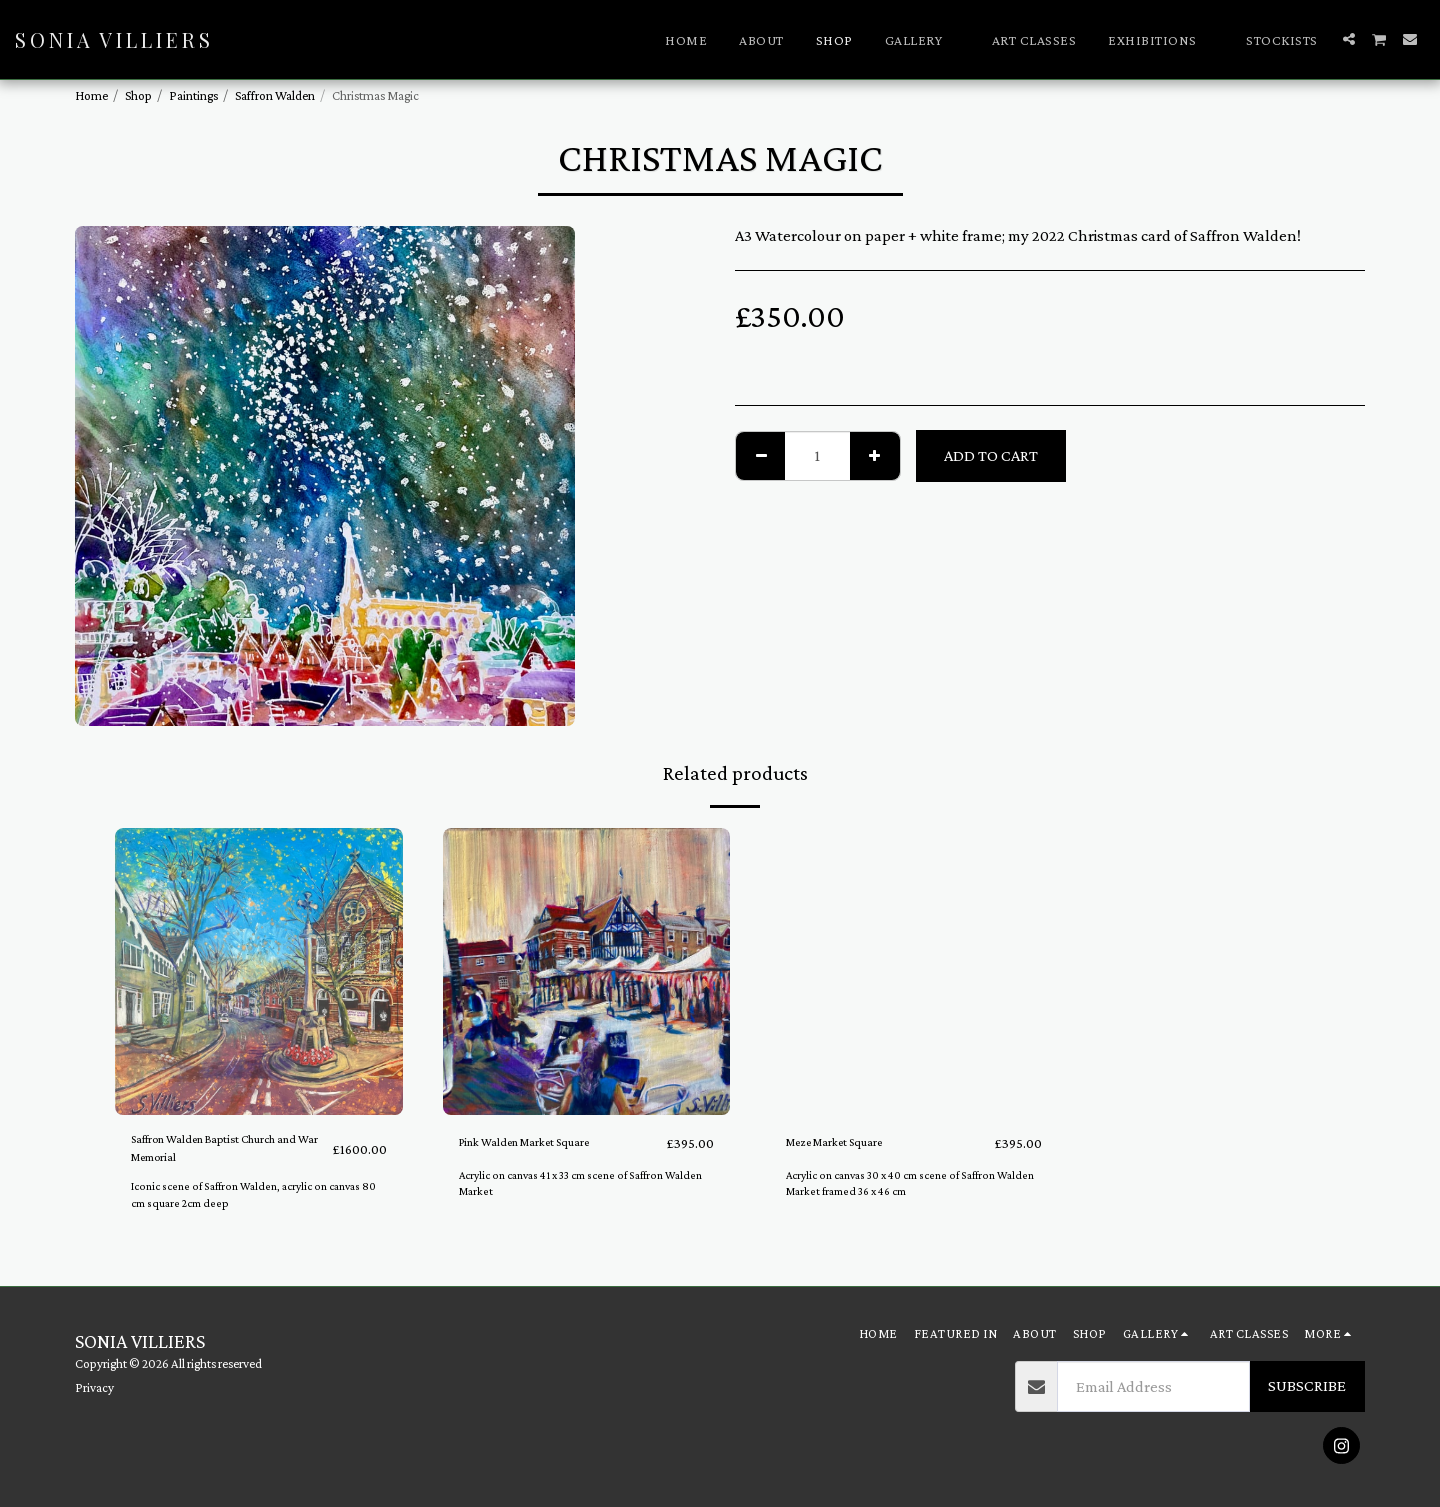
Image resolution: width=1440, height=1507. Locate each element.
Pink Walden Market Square (554, 1142)
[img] (259, 972)
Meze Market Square (856, 1142)
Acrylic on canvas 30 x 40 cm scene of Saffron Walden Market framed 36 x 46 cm (904, 1184)
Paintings (193, 95)
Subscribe (1307, 1385)
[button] (922, 40)
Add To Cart (991, 455)
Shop (138, 95)
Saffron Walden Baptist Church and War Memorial (222, 1155)
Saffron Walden (275, 95)
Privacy (94, 1387)
